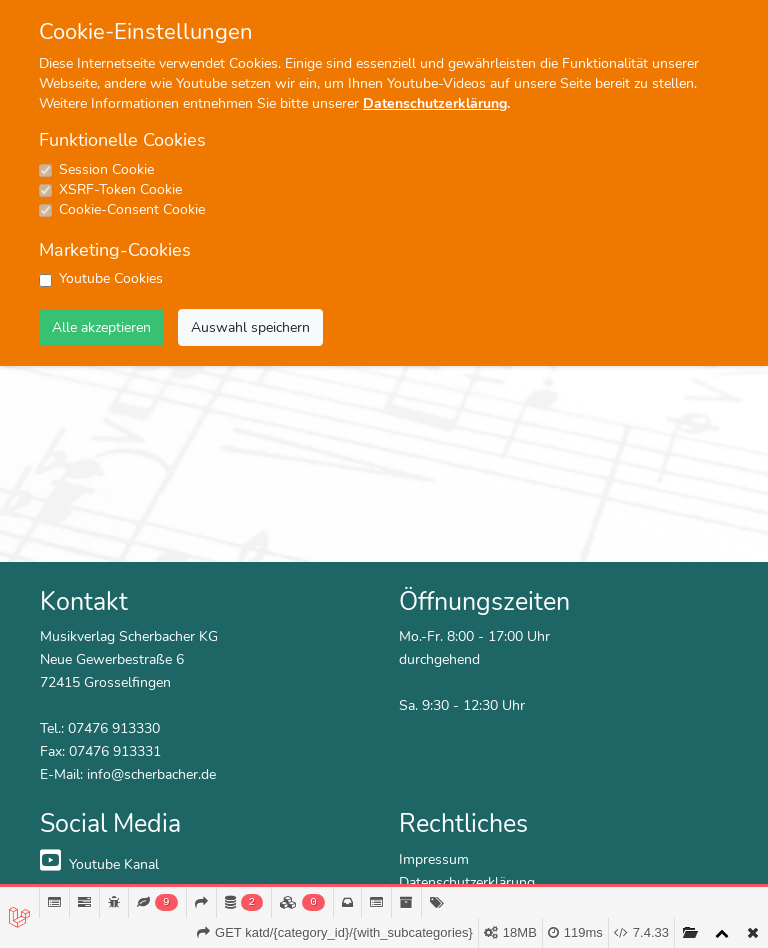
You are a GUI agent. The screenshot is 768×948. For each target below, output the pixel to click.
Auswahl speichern (250, 327)
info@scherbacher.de (151, 774)
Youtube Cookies (111, 278)
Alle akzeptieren (101, 327)
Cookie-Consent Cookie (132, 209)
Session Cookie (106, 169)
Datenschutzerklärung (435, 103)
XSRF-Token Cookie (120, 189)
